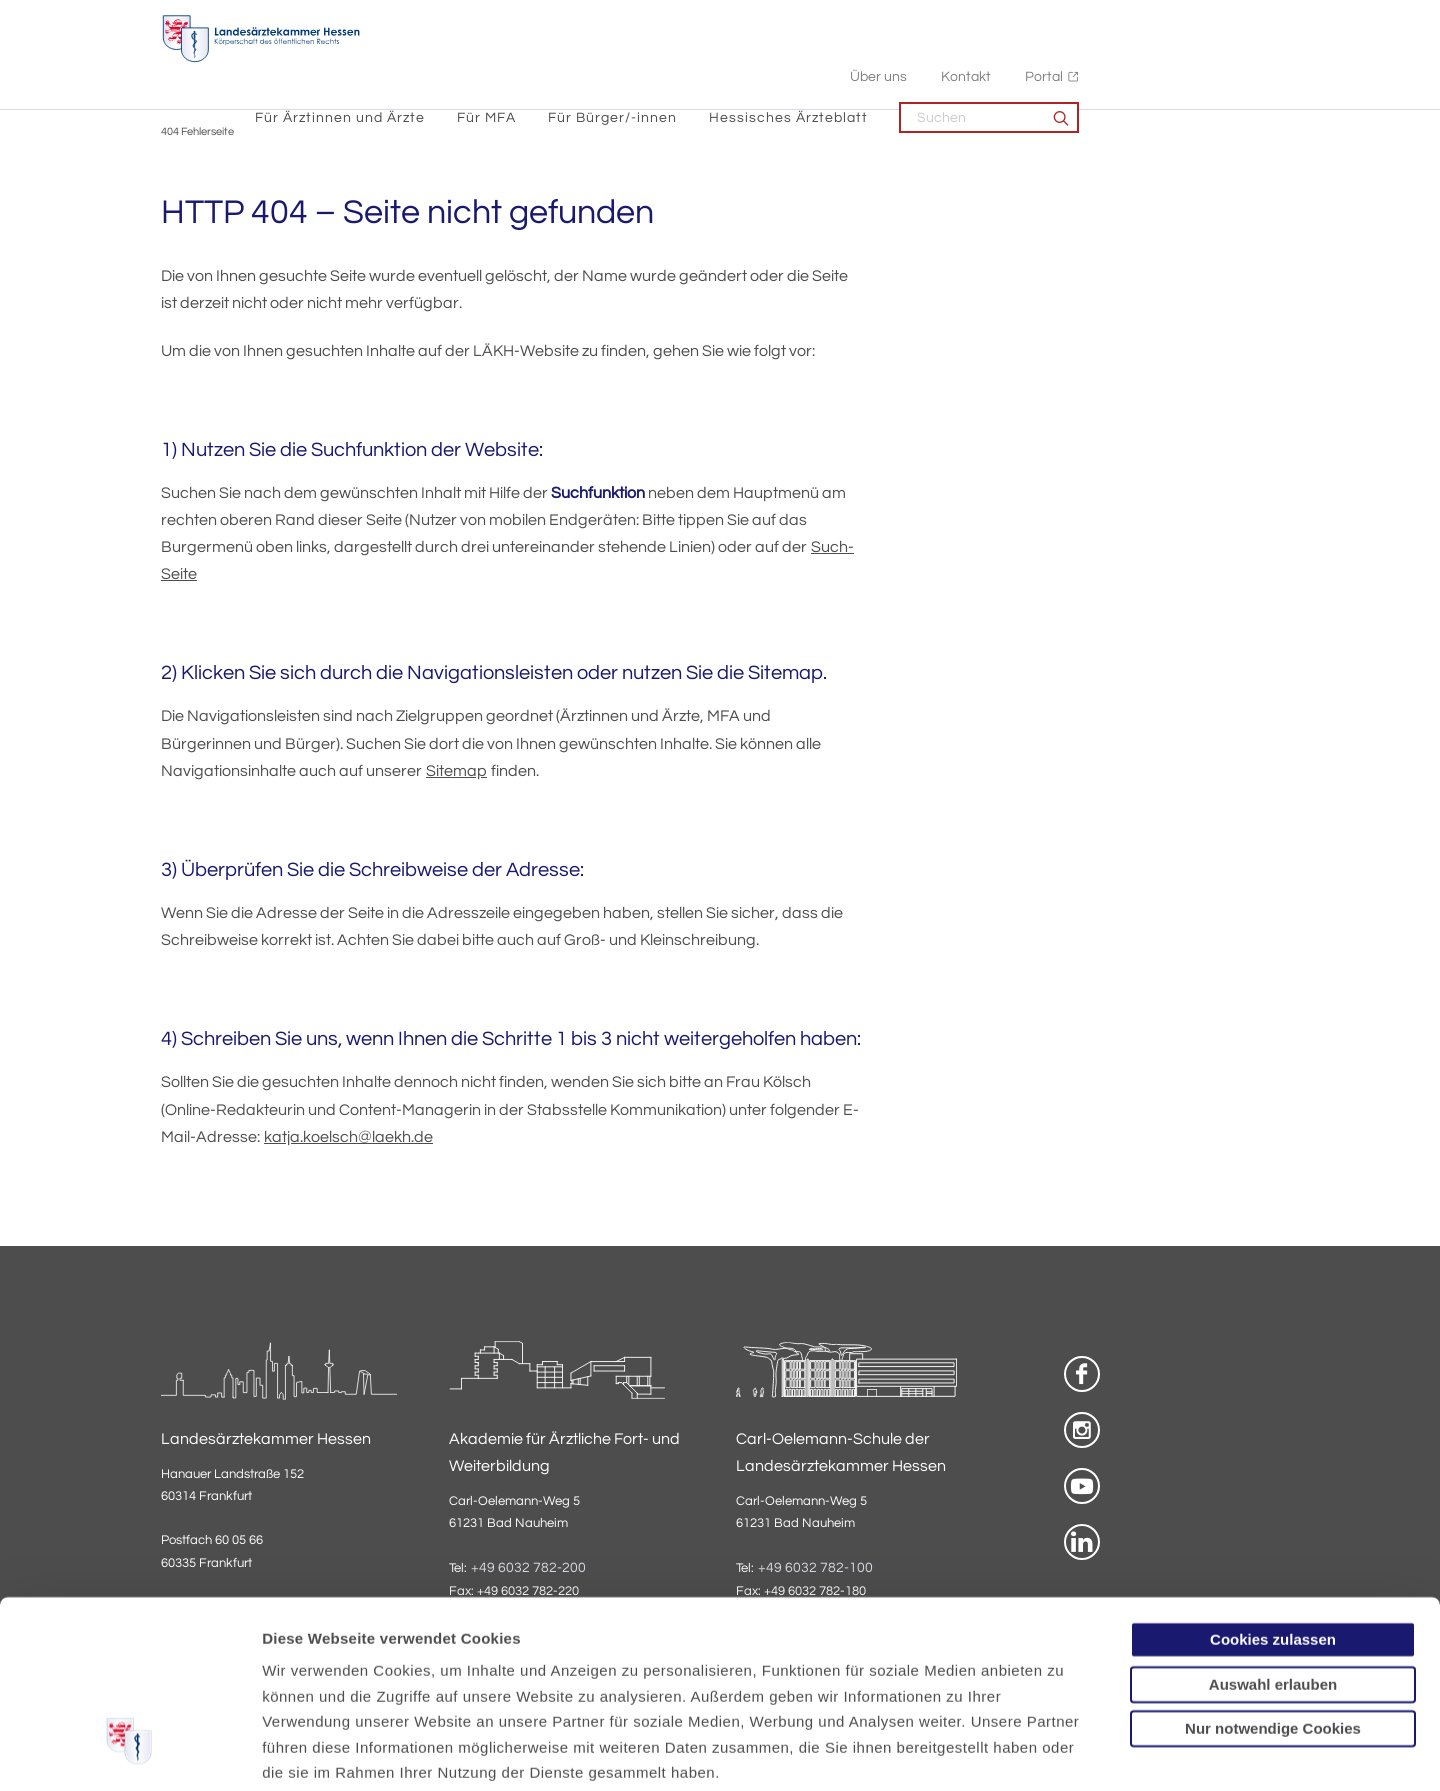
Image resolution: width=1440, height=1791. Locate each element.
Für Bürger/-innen (812, 60)
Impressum (416, 1670)
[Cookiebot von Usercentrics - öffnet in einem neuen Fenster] (129, 1752)
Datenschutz (310, 1670)
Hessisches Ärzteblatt (988, 60)
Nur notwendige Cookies (1273, 1575)
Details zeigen (1064, 1751)
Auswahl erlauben (1273, 1530)
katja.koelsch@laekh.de (348, 1138)
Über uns (1078, 20)
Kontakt (1166, 20)
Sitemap (456, 772)
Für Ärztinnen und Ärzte (540, 60)
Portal (1244, 20)
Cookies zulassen (1273, 1486)
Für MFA (686, 60)
